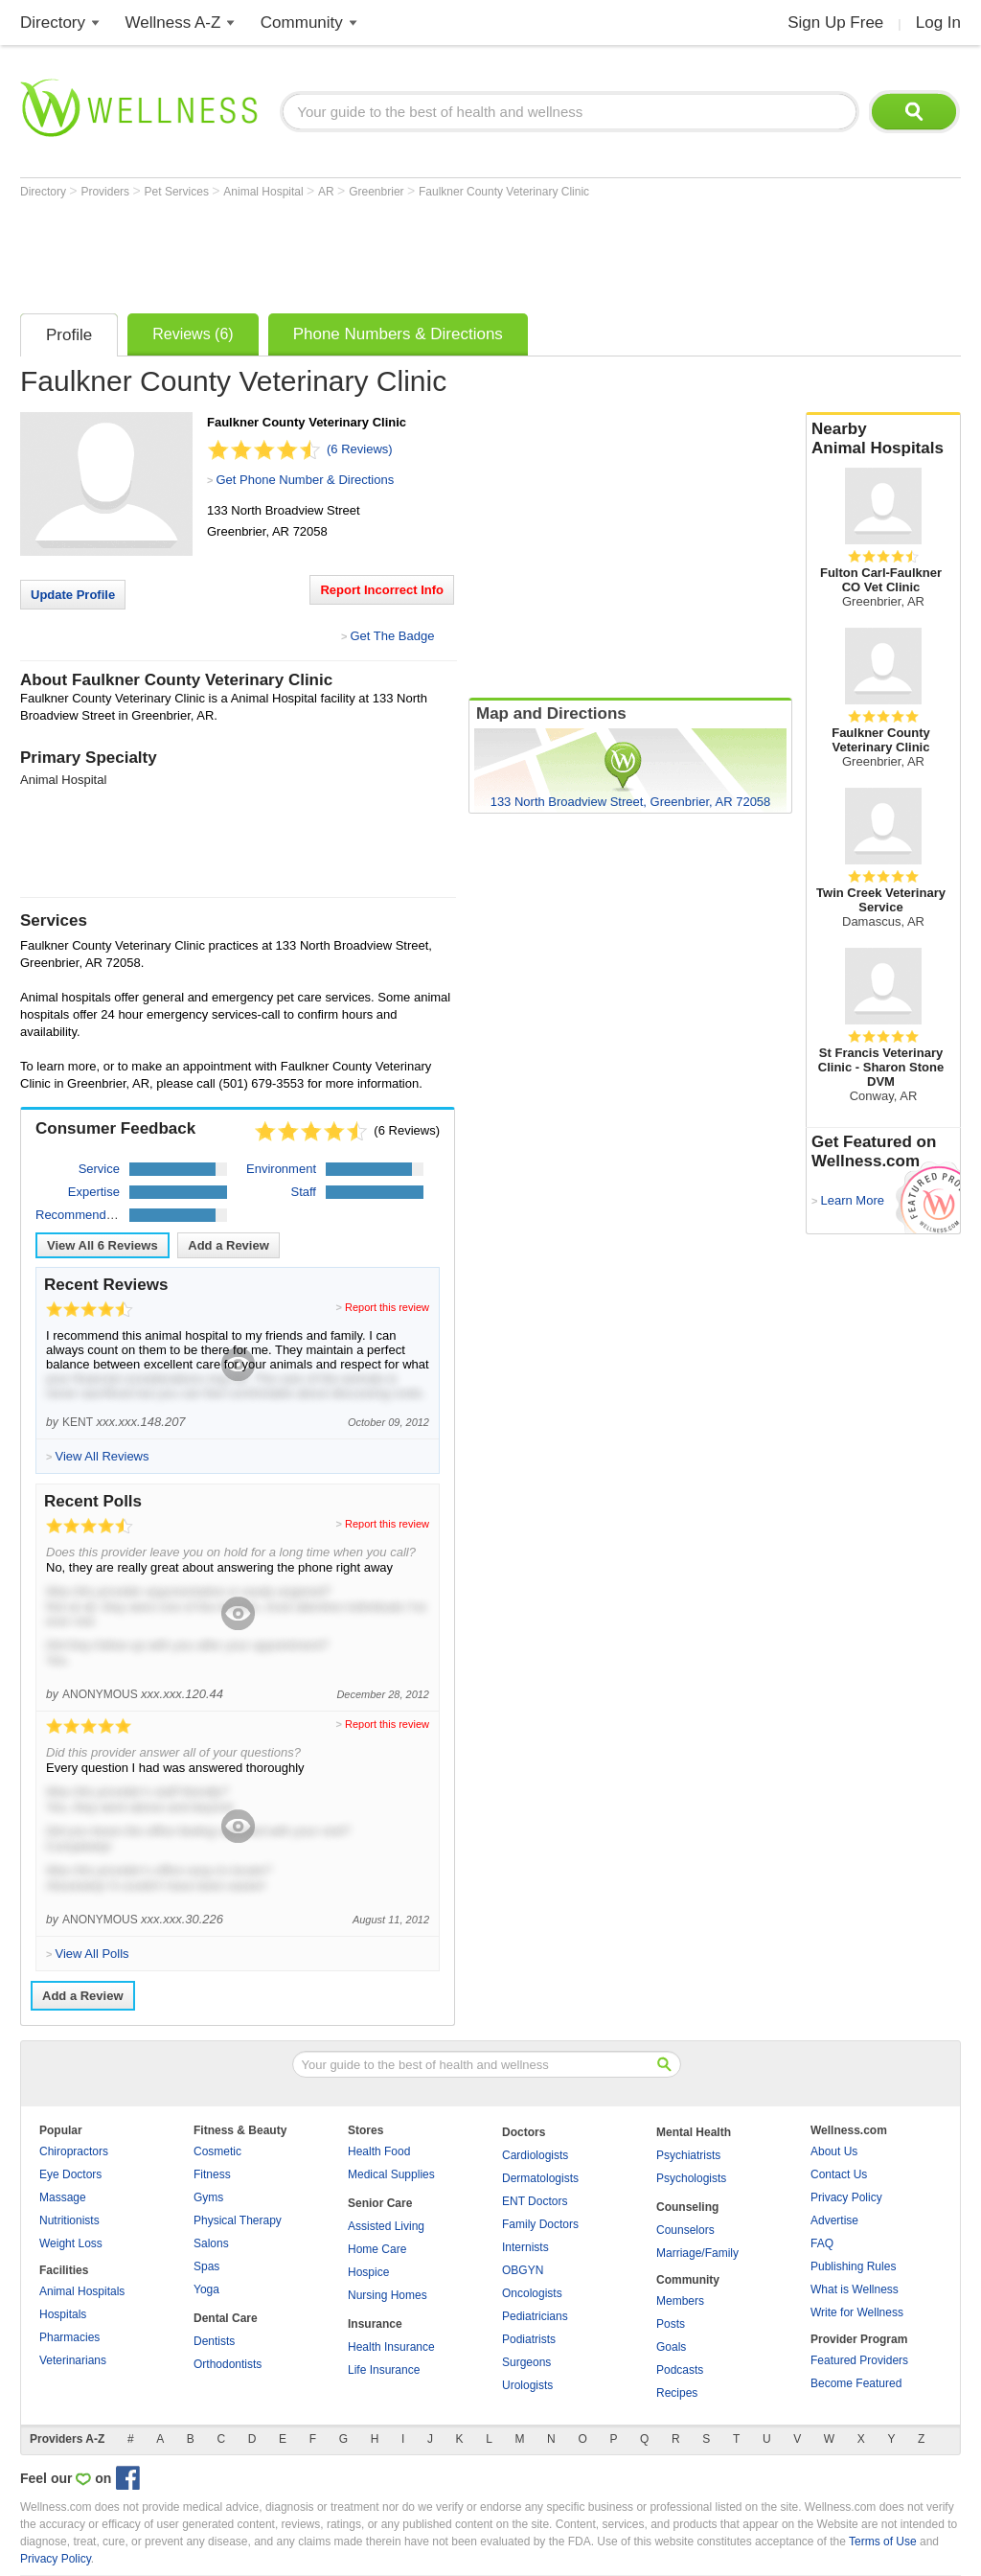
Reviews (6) (192, 334)
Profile (69, 335)
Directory (52, 22)
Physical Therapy (238, 2220)
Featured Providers (859, 2360)
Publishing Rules (853, 2266)
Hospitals (62, 2314)
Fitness (212, 2174)
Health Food (379, 2151)
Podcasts (679, 2370)
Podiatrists (529, 2339)
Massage (62, 2197)
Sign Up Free (835, 22)
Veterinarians (72, 2360)
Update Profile (73, 594)
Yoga (206, 2289)
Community (302, 22)
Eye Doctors (70, 2174)
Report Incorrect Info (382, 590)
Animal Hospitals (82, 2291)
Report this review (387, 1307)
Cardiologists (535, 2155)
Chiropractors (73, 2151)
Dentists (214, 2341)
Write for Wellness (856, 2312)
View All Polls (91, 1953)
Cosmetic (217, 2151)
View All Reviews (102, 1245)
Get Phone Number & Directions (305, 479)
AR (327, 191)
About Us (833, 2151)
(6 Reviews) (360, 449)
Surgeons (526, 2362)
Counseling (687, 2207)
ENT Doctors (534, 2201)
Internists (525, 2247)
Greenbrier (378, 191)
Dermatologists (540, 2178)
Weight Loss (71, 2243)
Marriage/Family (697, 2253)
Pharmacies (69, 2337)
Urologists (527, 2385)
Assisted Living (386, 2226)
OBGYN (522, 2270)
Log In (938, 22)
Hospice (368, 2272)
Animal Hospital (265, 191)
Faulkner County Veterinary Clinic (504, 191)
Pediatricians (535, 2316)
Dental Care (226, 2318)
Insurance (375, 2324)
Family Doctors (540, 2224)
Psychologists (691, 2178)
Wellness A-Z (173, 22)
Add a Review (228, 1245)
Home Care (377, 2249)
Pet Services (179, 191)
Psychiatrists (688, 2155)
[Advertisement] (369, 251)
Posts (670, 2324)
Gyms (208, 2197)
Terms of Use (883, 2541)
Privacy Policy (846, 2197)
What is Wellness (854, 2289)
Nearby (883, 439)
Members (680, 2301)
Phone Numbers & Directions (398, 334)
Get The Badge (392, 636)
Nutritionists (69, 2220)
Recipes (676, 2393)
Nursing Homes (387, 2295)
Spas (206, 2266)
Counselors (685, 2230)
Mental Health (693, 2132)
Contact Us (838, 2174)
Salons (211, 2243)
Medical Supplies (391, 2174)
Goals (671, 2347)
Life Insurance (384, 2370)
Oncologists (532, 2293)
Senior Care (380, 2203)
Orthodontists (228, 2364)
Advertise (834, 2220)
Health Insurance (391, 2347)
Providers (106, 191)
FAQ (821, 2243)
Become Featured (855, 2383)
